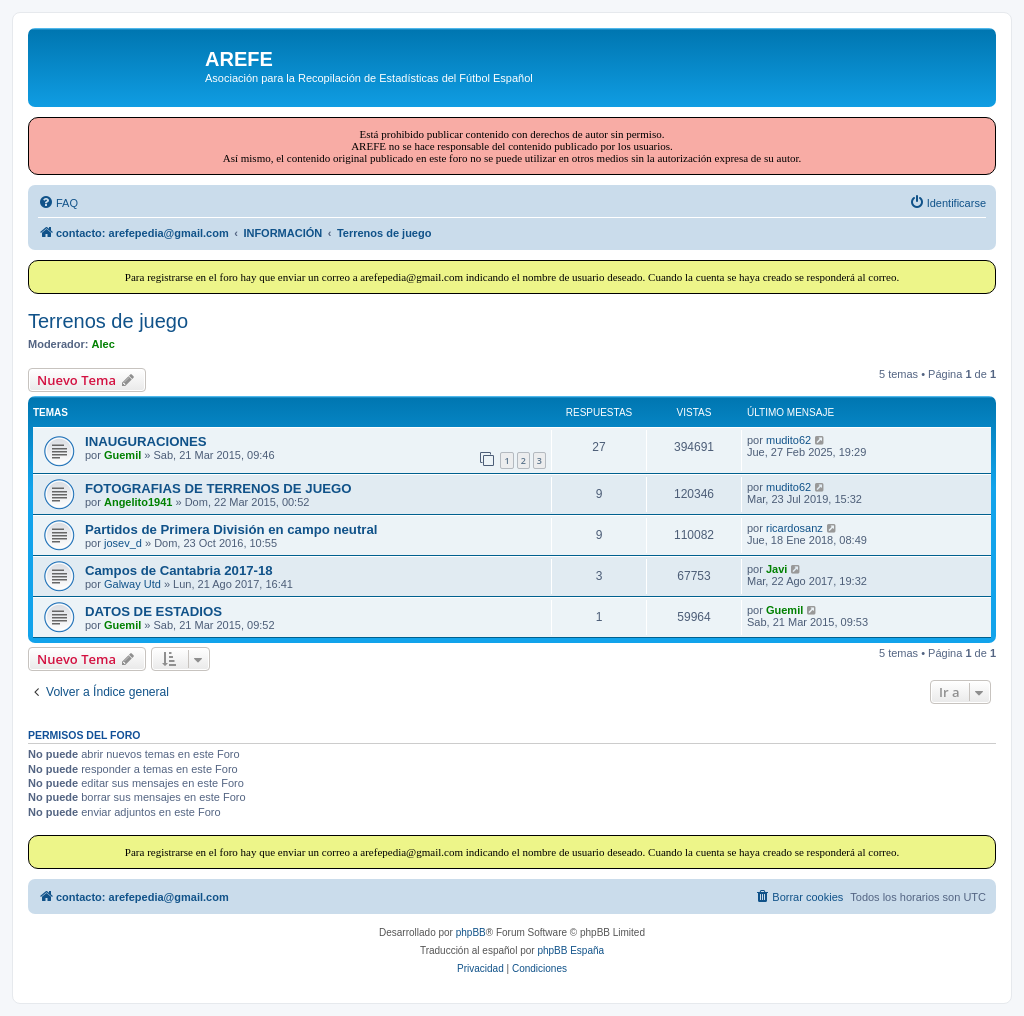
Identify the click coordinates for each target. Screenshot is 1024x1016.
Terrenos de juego (108, 321)
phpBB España (570, 950)
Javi (776, 569)
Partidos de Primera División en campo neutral (231, 529)
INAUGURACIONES (146, 441)
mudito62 (788, 440)
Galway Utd (132, 584)
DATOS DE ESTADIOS (153, 611)
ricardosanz (794, 528)
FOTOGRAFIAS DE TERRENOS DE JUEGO (218, 488)
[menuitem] (58, 203)
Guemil (122, 455)
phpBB (471, 932)
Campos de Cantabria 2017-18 (179, 570)
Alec (103, 344)
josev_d (123, 543)
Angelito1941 (138, 502)
